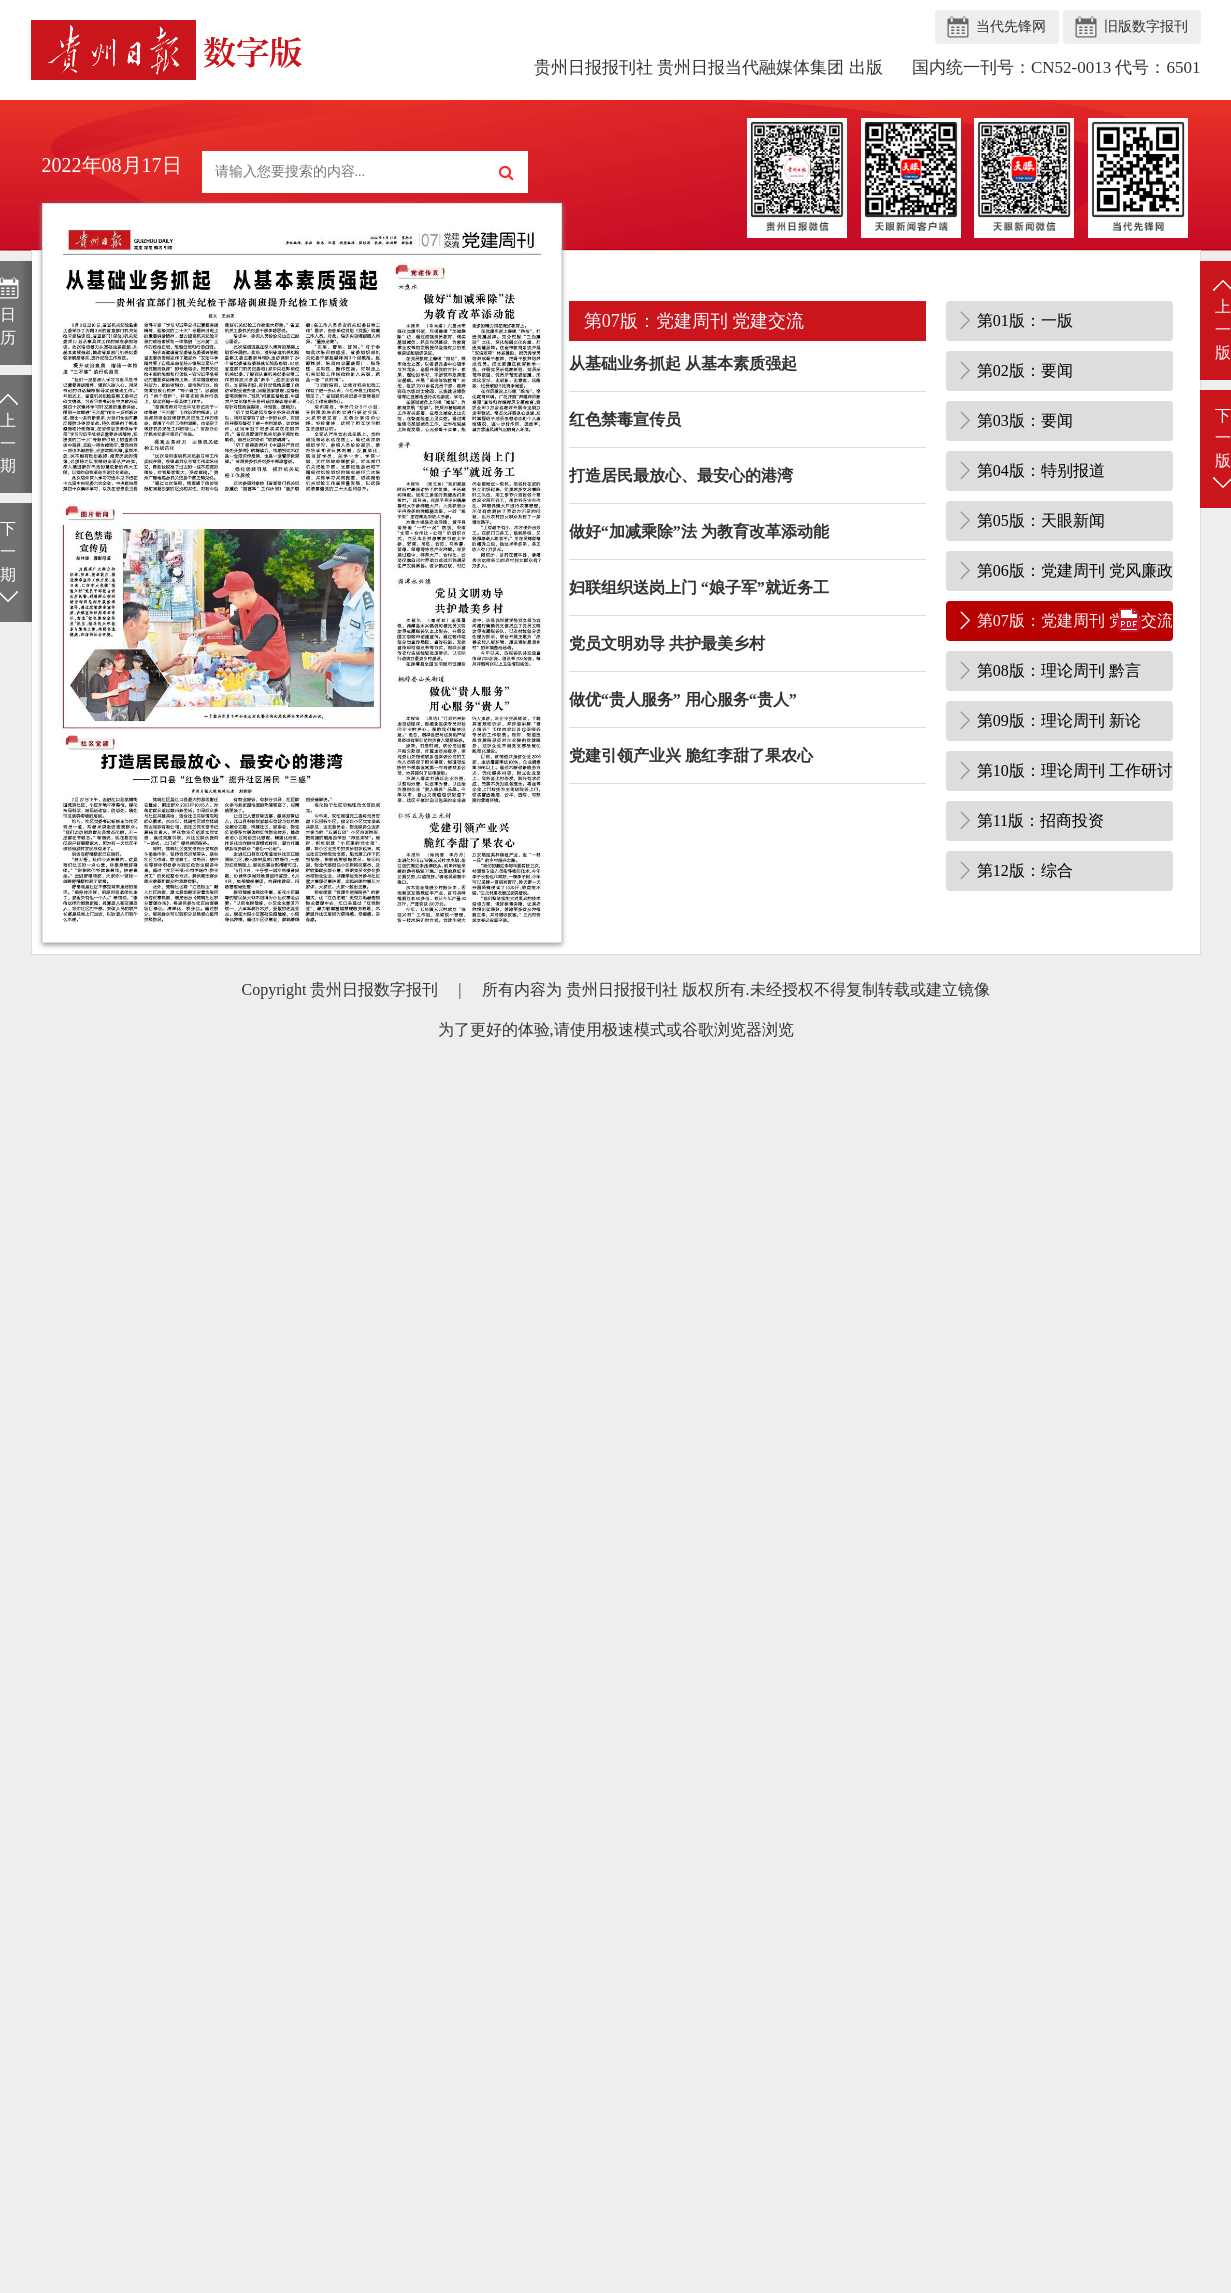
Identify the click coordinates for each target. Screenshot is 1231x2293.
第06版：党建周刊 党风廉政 (1075, 570)
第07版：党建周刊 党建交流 (1075, 620)
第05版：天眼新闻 (1041, 520)
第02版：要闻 (1025, 370)
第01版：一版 (1025, 320)
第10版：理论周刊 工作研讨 (1075, 770)
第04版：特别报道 (1041, 470)
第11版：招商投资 (1040, 820)
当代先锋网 (1011, 26)
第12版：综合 (1025, 870)
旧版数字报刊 (1146, 26)
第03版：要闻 (1025, 420)
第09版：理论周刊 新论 (1059, 720)
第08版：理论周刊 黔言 (1059, 670)
